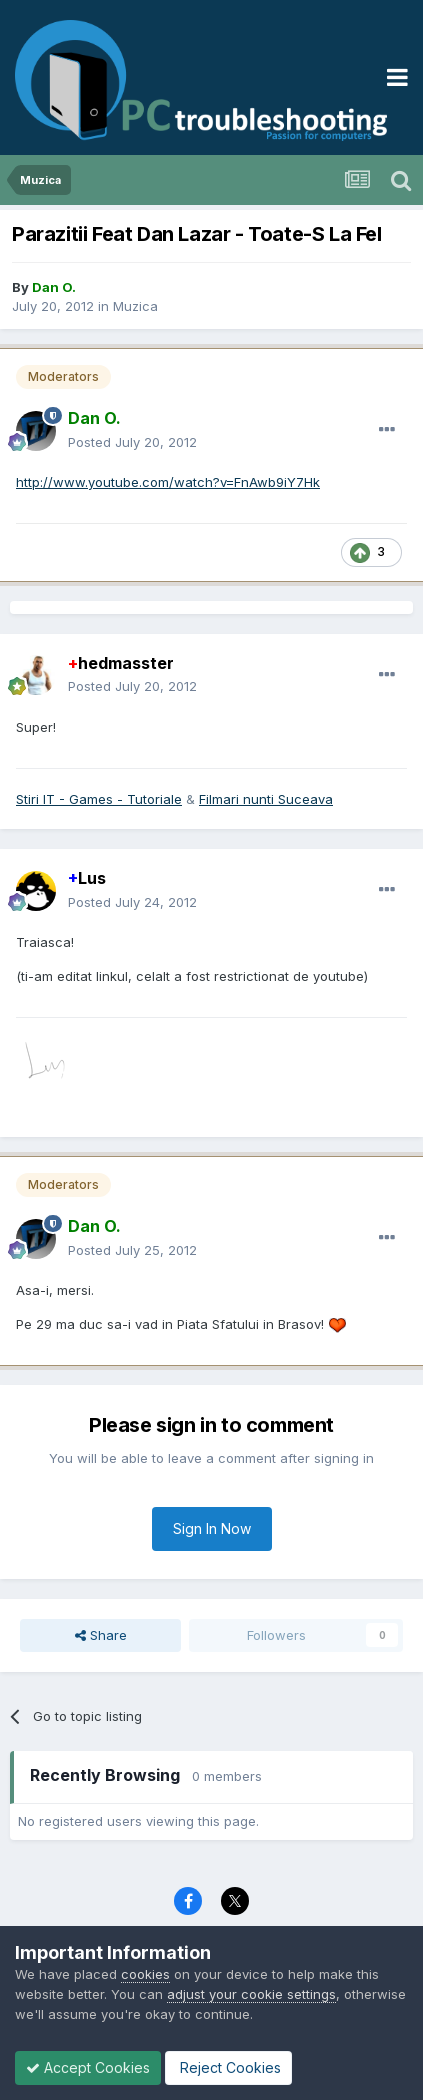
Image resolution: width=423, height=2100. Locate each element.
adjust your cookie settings (251, 1994)
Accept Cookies (88, 2067)
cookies (145, 1974)
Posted (132, 442)
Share (101, 1635)
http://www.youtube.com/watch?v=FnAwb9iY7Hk (168, 482)
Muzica (135, 306)
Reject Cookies (228, 2067)
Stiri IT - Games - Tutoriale (99, 799)
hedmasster (121, 663)
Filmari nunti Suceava (266, 799)
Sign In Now (212, 1528)
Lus (87, 878)
